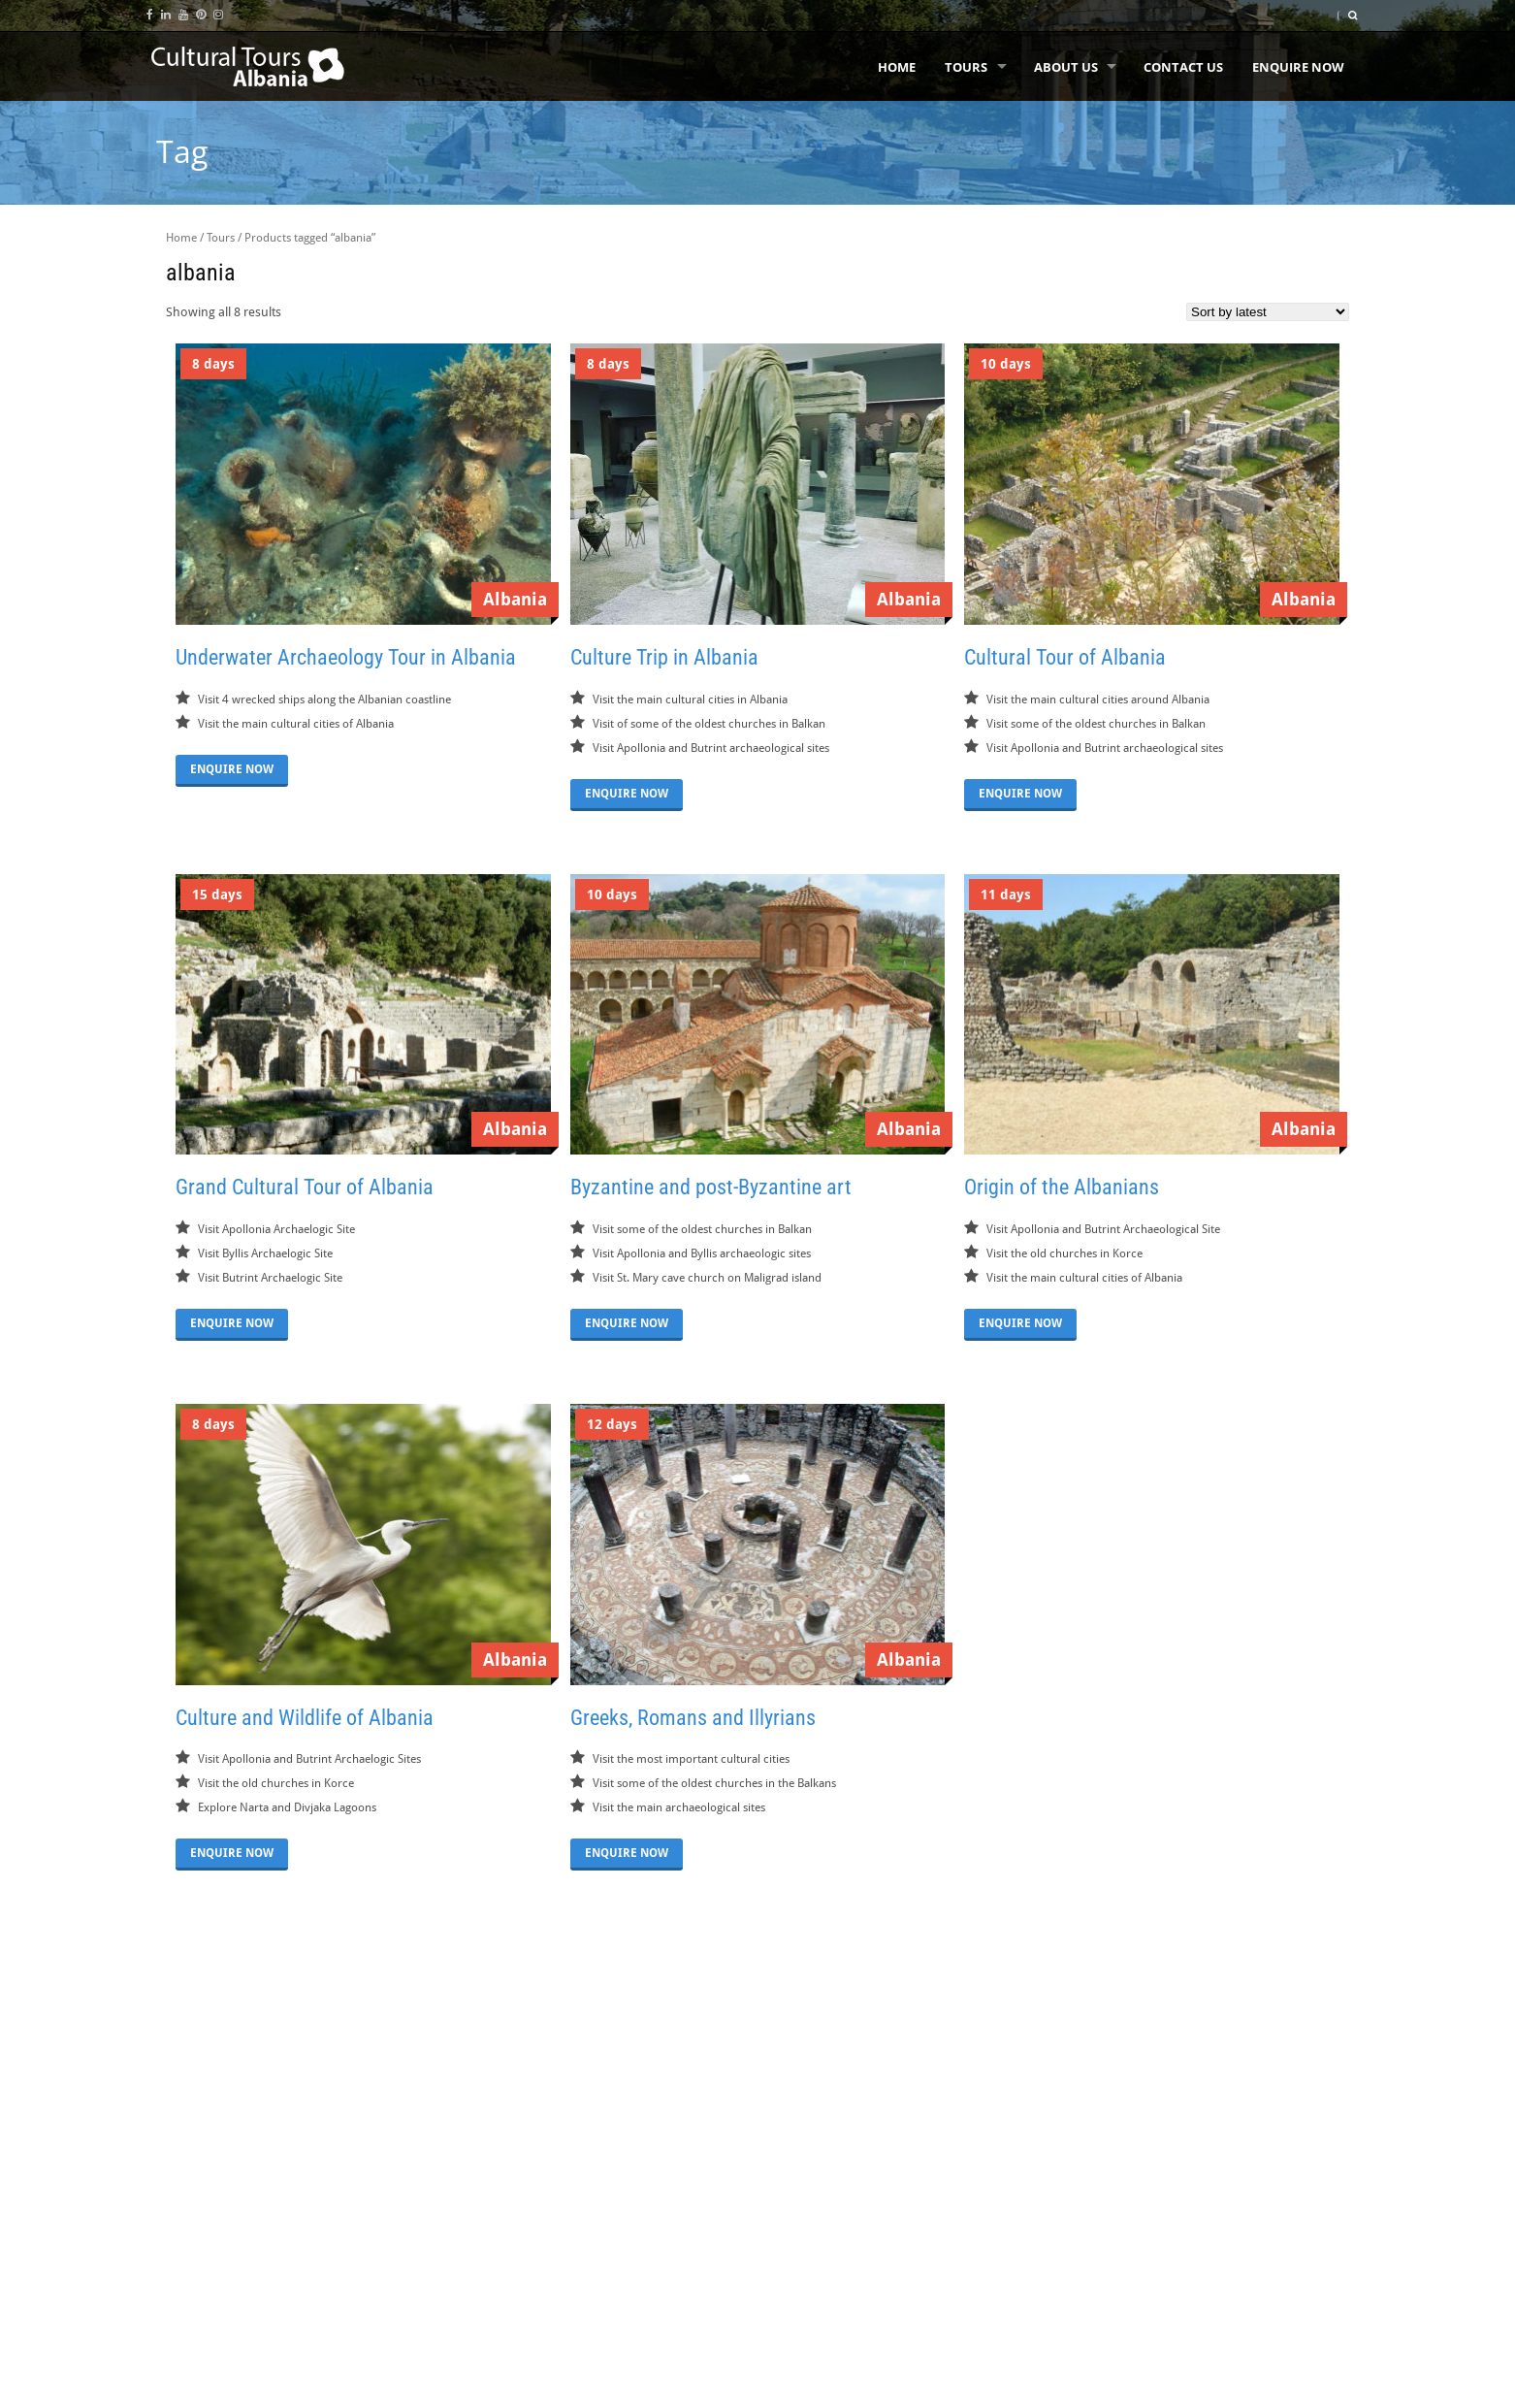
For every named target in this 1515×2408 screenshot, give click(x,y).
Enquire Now (1298, 67)
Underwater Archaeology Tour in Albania (346, 657)
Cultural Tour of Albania (1065, 657)
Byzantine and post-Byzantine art (711, 1187)
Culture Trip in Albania (664, 657)
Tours (966, 67)
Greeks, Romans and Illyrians (693, 1718)
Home (897, 67)
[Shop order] (1267, 312)
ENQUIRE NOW (232, 769)
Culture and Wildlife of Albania (305, 1718)
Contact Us (1183, 67)
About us (1066, 67)
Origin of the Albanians (1061, 1187)
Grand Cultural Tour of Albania (305, 1187)
